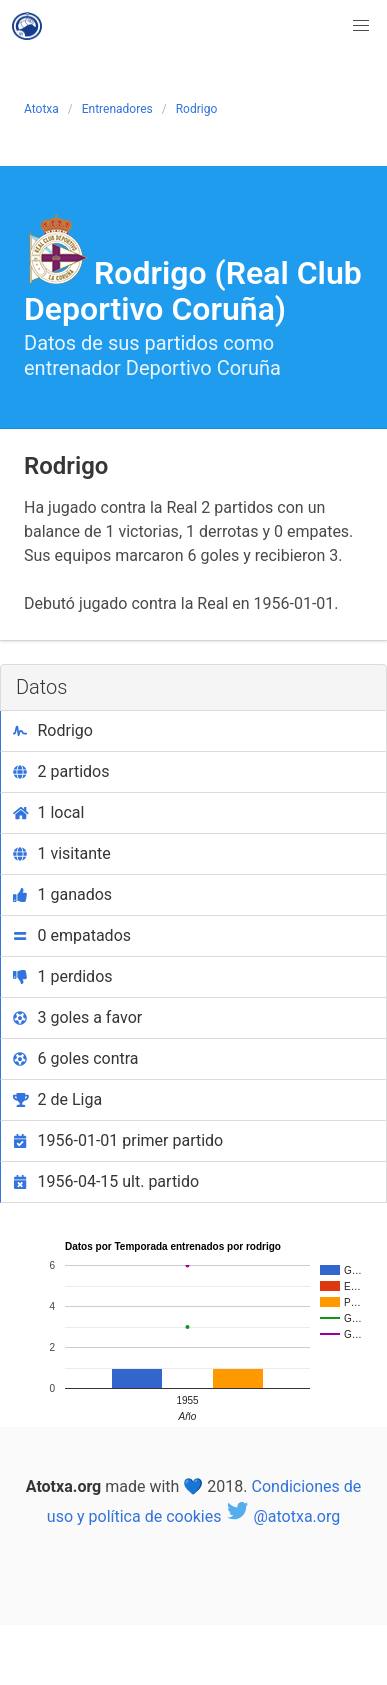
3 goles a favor (77, 1017)
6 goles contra (76, 1058)
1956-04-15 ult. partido (106, 1181)
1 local (48, 812)
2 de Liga (57, 1099)
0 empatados (72, 935)
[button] (361, 26)
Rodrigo (197, 109)
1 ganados (62, 894)
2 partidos (61, 771)
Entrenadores (117, 109)
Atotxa (41, 109)
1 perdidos (63, 976)
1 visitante (62, 853)
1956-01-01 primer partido (118, 1140)
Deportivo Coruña (203, 368)
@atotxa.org (282, 1516)
